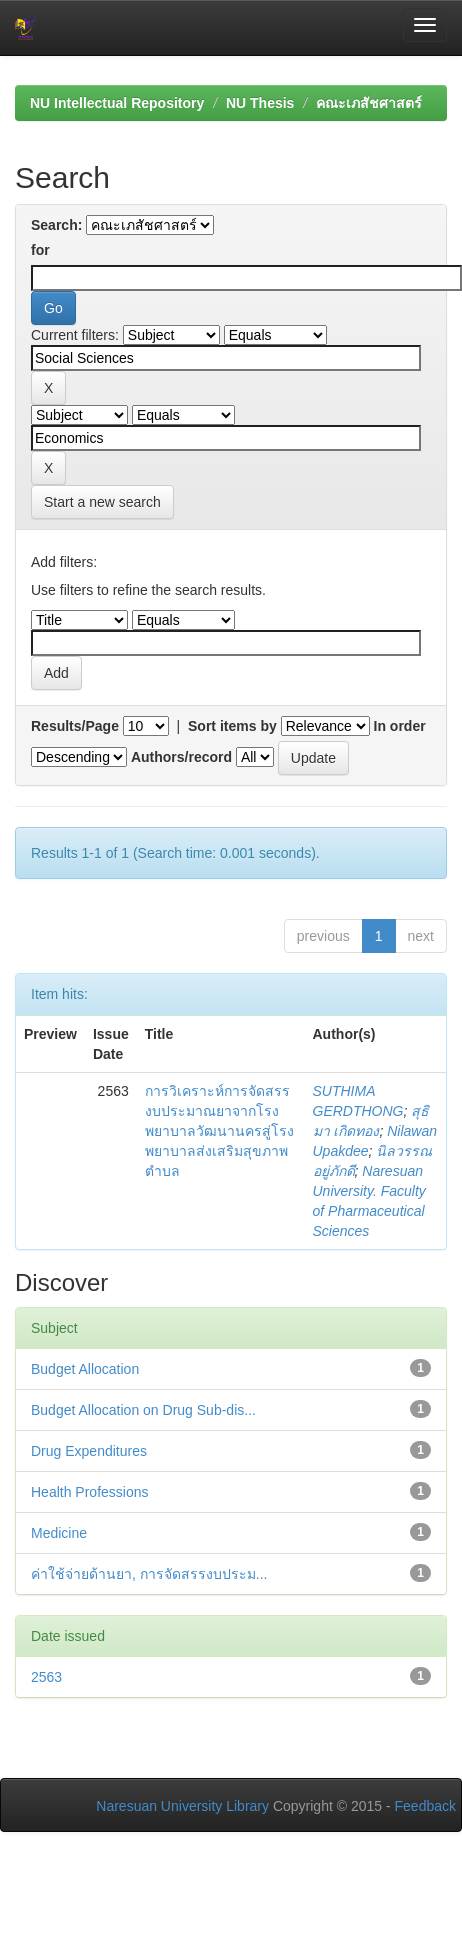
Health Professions (90, 1492)
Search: (56, 225)
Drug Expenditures (89, 1451)
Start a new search (102, 502)
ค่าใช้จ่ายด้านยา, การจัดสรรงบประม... (149, 1574)
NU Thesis (260, 103)
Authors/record (181, 757)
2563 (46, 1677)
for (40, 250)
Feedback (425, 1806)
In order (400, 726)
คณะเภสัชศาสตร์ (369, 103)
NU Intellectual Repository (117, 103)
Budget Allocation (85, 1369)
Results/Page (75, 726)
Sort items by (232, 726)
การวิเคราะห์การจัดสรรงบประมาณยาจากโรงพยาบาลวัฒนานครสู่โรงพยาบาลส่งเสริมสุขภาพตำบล (219, 1131)
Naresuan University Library (182, 1806)
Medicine (59, 1533)
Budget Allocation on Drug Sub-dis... (143, 1410)
